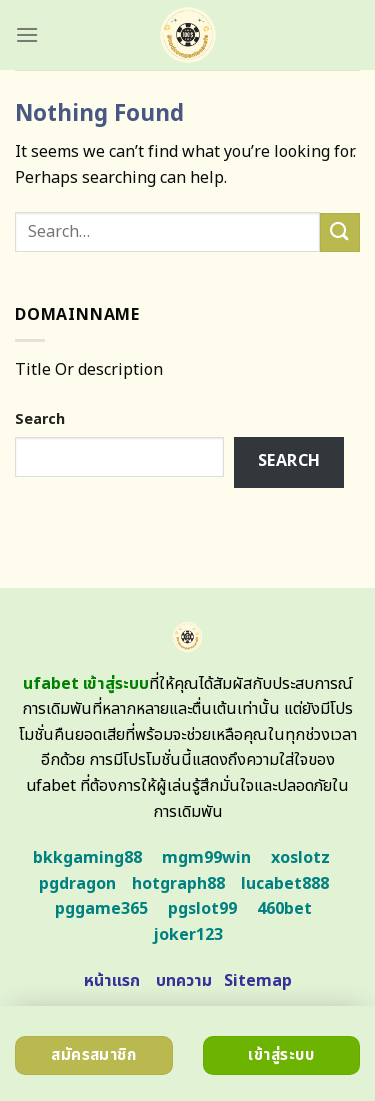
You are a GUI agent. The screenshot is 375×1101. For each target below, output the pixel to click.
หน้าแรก (112, 981)
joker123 (188, 935)
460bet (284, 909)
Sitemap (258, 981)
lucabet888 (285, 884)
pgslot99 (202, 909)
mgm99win (206, 858)
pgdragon (77, 884)
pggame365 (101, 909)
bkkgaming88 (87, 858)
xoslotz (300, 858)
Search (40, 419)
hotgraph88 (178, 884)
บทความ (184, 981)
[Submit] (340, 232)
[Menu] (27, 34)
